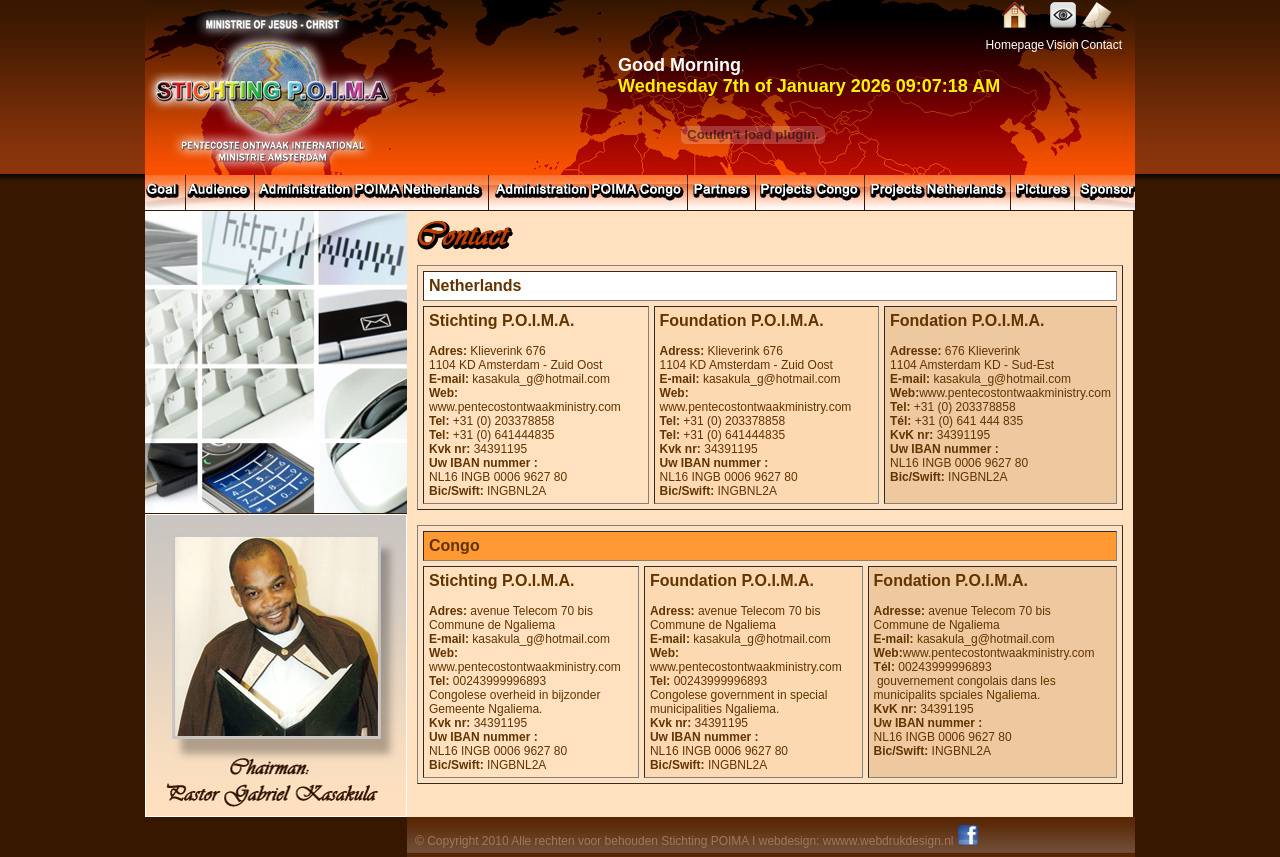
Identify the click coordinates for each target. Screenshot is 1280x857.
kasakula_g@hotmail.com (541, 379)
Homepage (1015, 45)
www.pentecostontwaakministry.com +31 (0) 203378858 (1000, 400)
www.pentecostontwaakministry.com (525, 407)
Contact (1101, 45)
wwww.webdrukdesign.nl (888, 841)
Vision (1062, 45)
